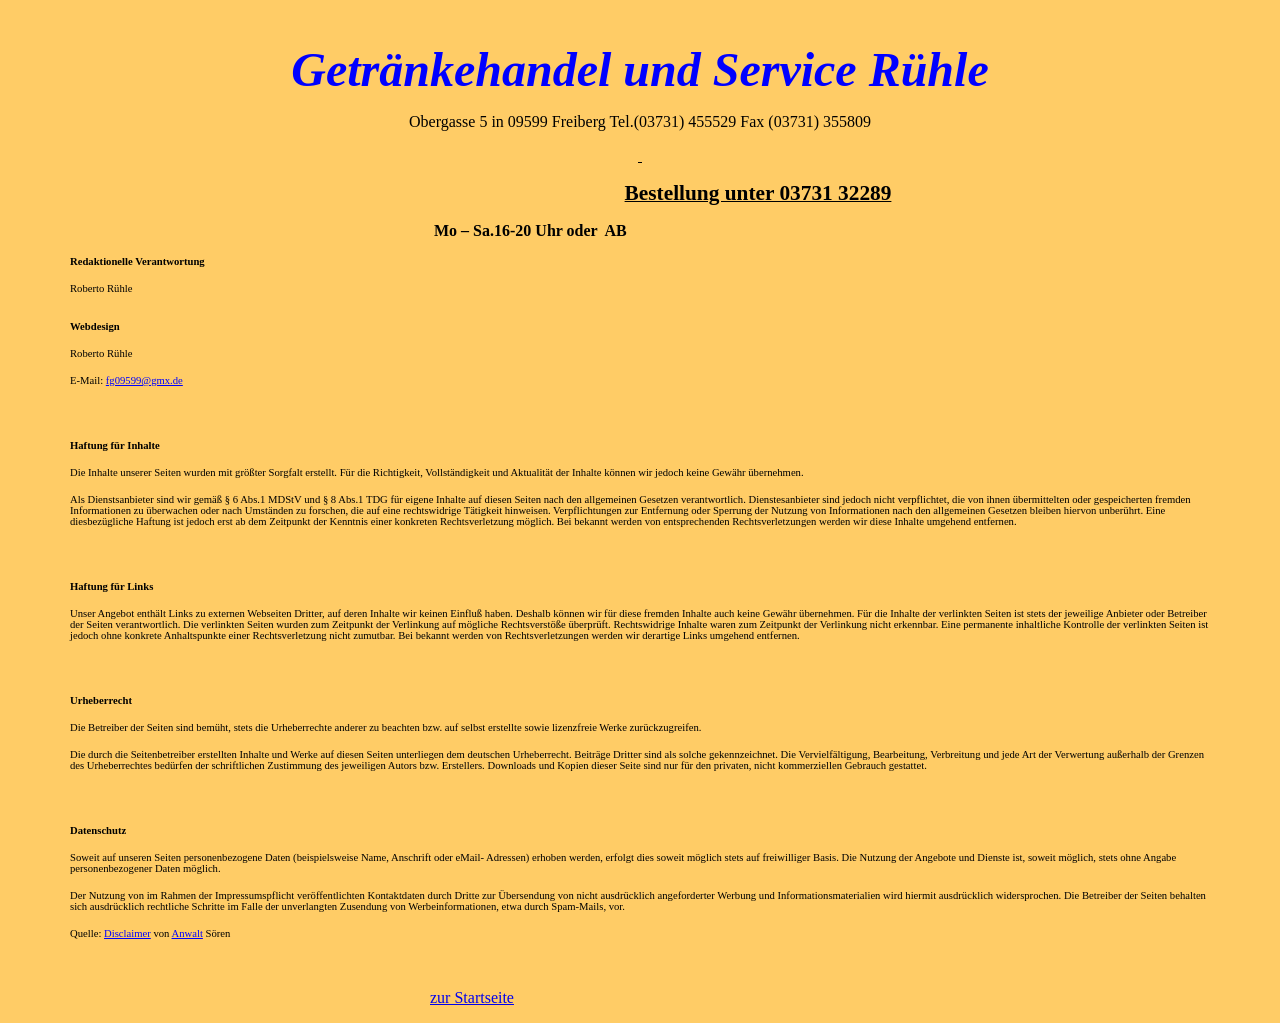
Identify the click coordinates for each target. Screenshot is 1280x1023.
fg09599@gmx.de (144, 380)
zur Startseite (472, 997)
